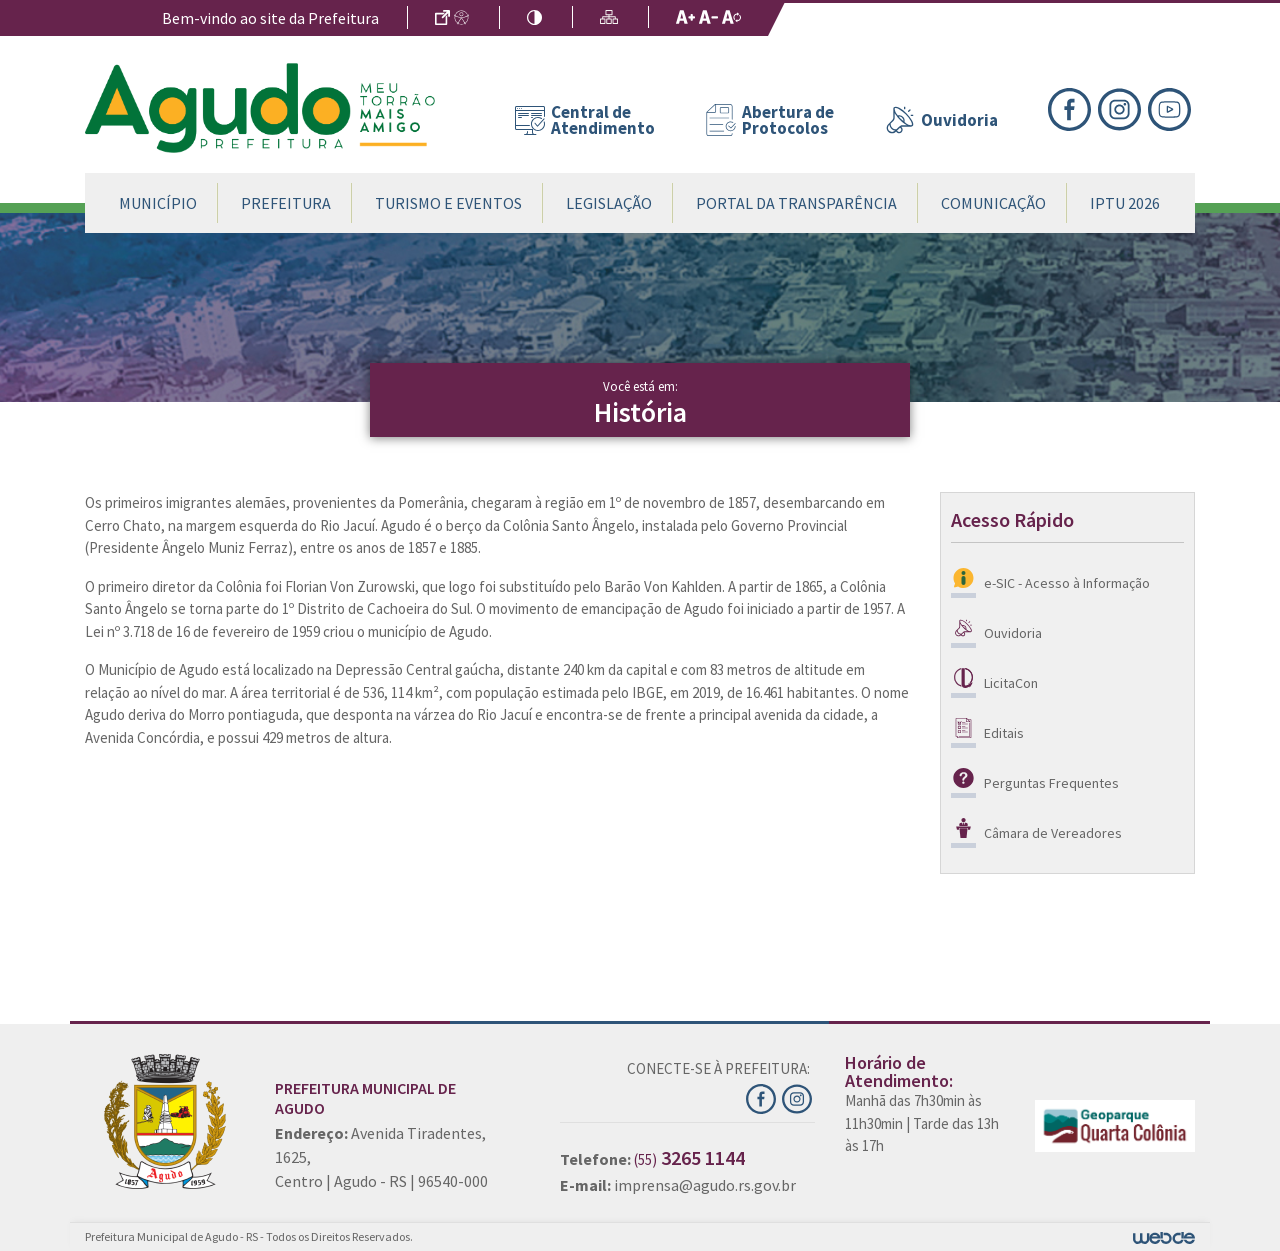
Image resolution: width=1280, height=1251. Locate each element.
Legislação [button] (609, 203)
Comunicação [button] (993, 203)
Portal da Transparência (796, 203)
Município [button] (158, 203)
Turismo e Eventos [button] (448, 203)
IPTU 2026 (1125, 203)
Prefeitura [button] (286, 203)
